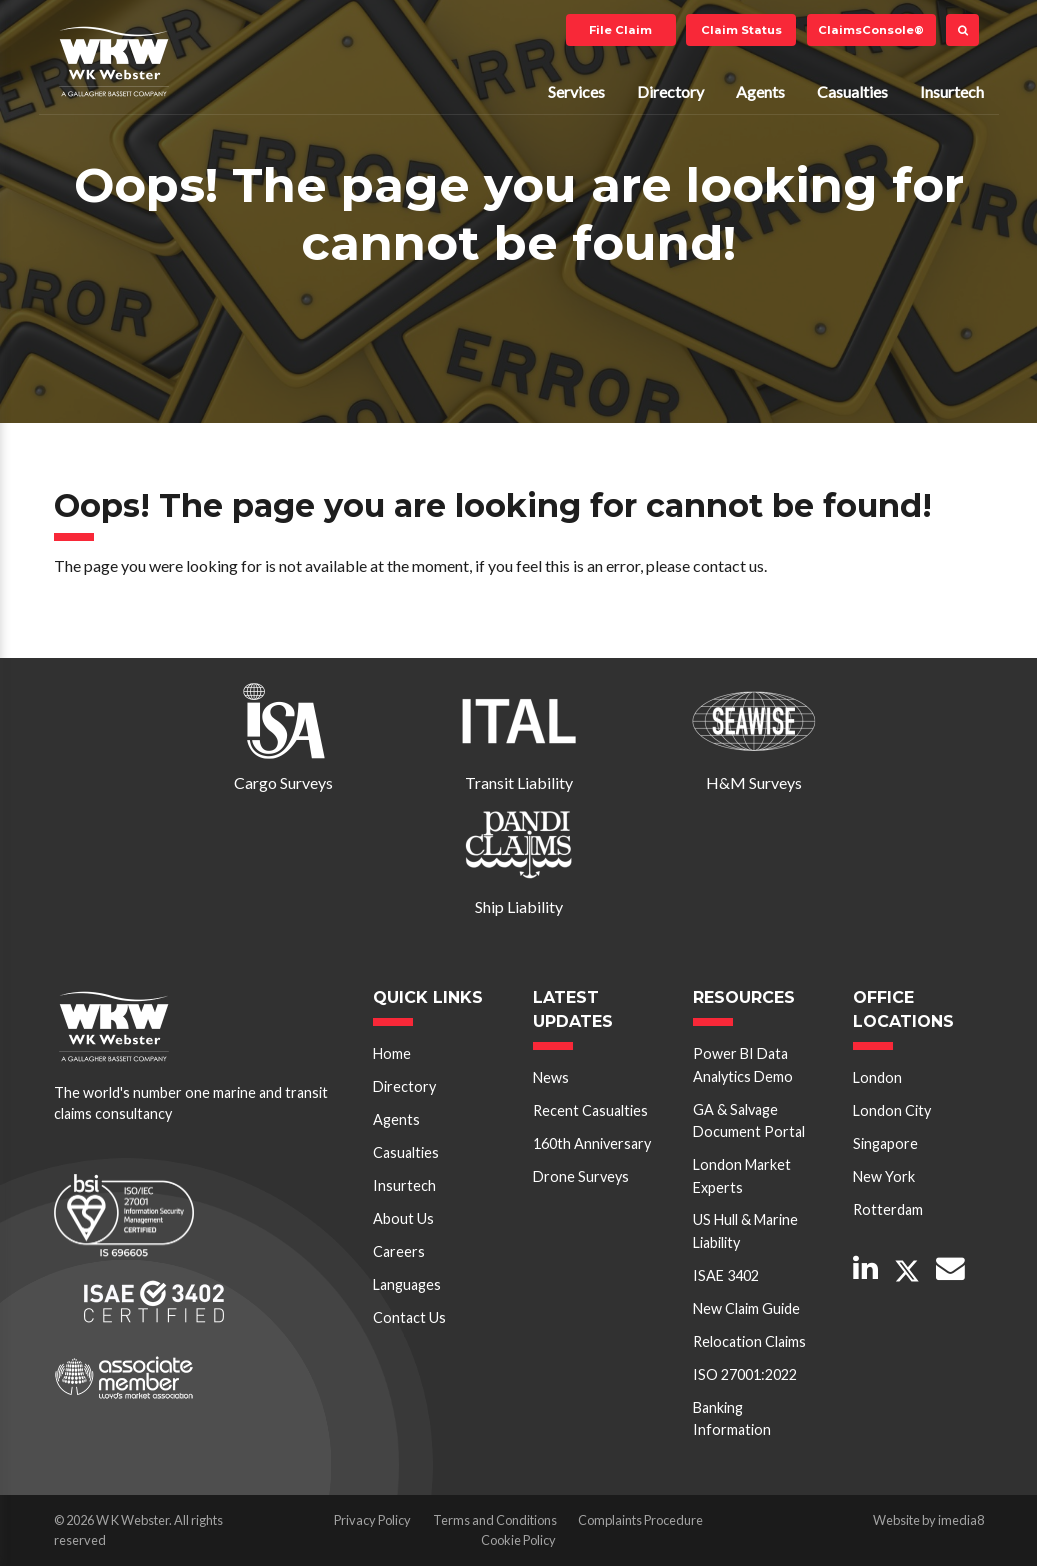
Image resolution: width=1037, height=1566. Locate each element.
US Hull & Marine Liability (745, 1230)
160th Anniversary (592, 1143)
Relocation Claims (749, 1341)
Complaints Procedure (640, 1520)
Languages (407, 1284)
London (877, 1077)
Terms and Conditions (495, 1520)
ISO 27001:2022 (745, 1374)
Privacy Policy (372, 1520)
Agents (760, 91)
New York (884, 1176)
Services (576, 91)
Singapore (885, 1143)
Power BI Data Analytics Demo (743, 1064)
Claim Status (741, 30)
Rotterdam (888, 1209)
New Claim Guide (746, 1308)
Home (392, 1053)
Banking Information (732, 1418)
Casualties (852, 91)
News (551, 1077)
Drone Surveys (581, 1176)
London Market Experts (742, 1175)
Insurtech (952, 91)
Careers (399, 1251)
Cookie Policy (518, 1540)
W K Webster (114, 61)
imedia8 (961, 1520)
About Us (403, 1218)
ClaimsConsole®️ (871, 30)
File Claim (620, 30)
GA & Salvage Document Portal (749, 1120)
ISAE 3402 (726, 1275)
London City (892, 1110)
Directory (670, 91)
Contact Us (409, 1317)
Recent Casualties (590, 1110)
